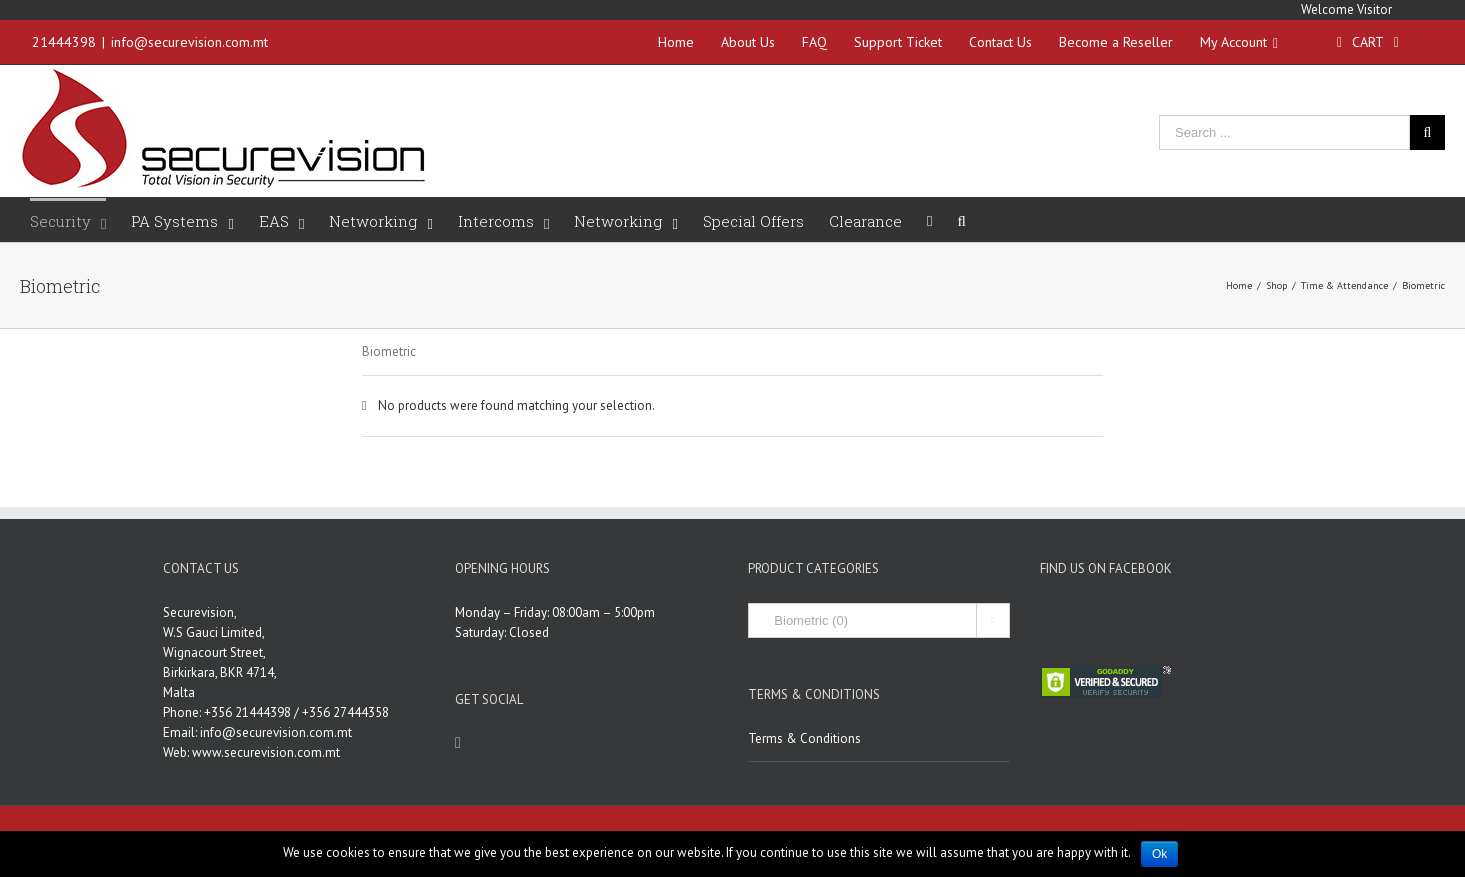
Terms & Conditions (804, 738)
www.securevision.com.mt (266, 752)
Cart (1368, 42)
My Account (1239, 42)
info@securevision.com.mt (189, 42)
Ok (1159, 854)
